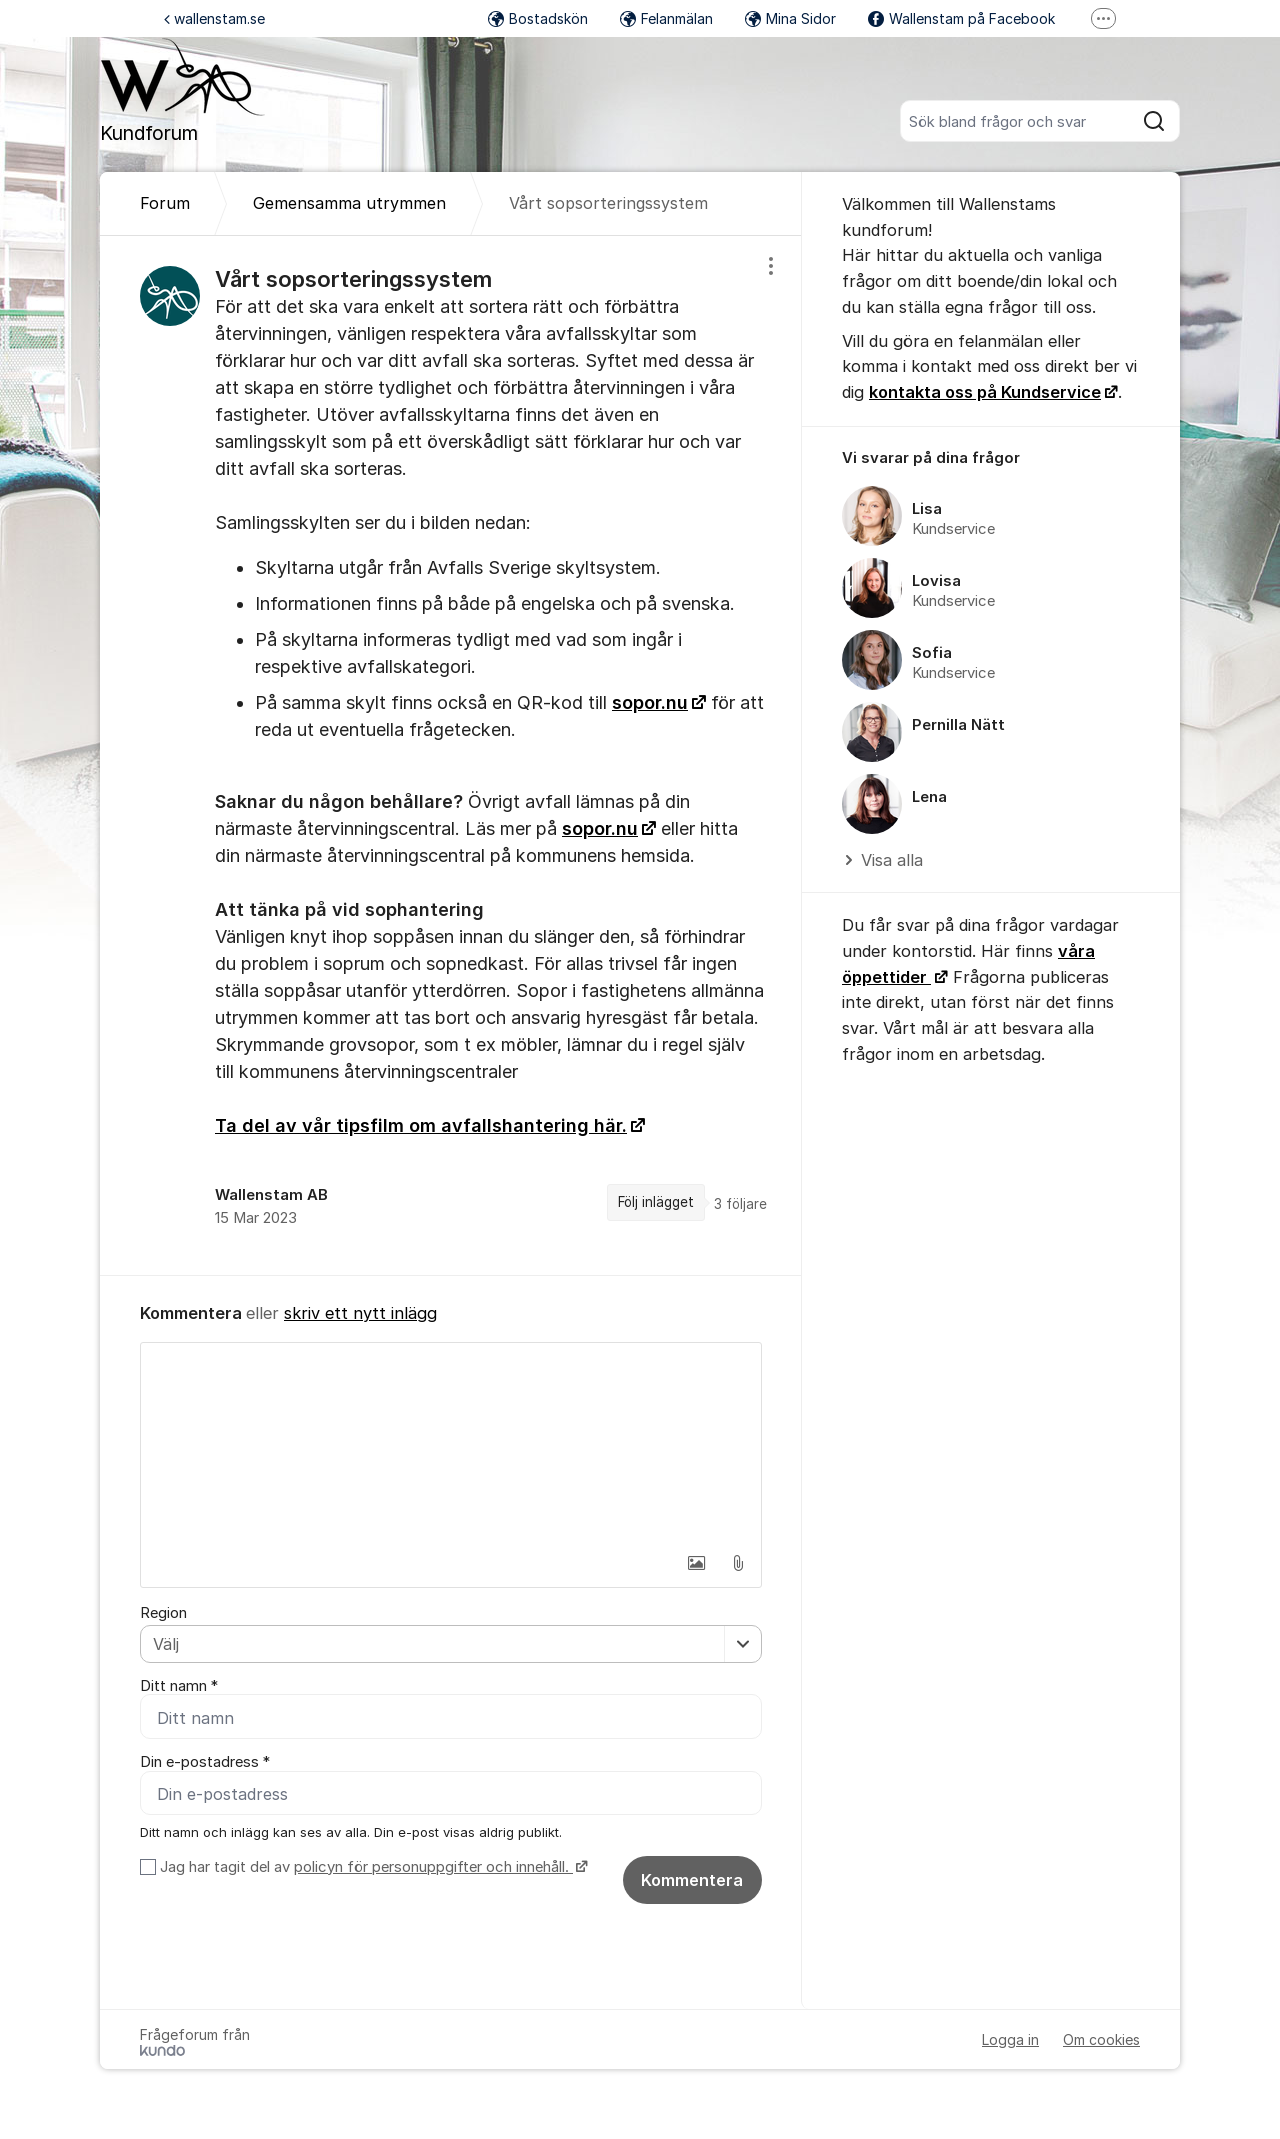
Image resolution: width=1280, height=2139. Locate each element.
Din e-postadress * (205, 1762)
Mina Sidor (790, 18)
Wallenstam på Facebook (961, 18)
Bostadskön (538, 18)
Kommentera (692, 1880)
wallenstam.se (214, 18)
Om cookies (1101, 2039)
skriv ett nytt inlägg (360, 1313)
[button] (696, 1563)
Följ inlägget (656, 1202)
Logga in (1010, 2039)
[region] (451, 755)
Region (163, 1613)
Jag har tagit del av (371, 1867)
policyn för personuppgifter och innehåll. (433, 1867)
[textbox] (451, 1443)
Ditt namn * (179, 1686)
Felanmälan (666, 18)
